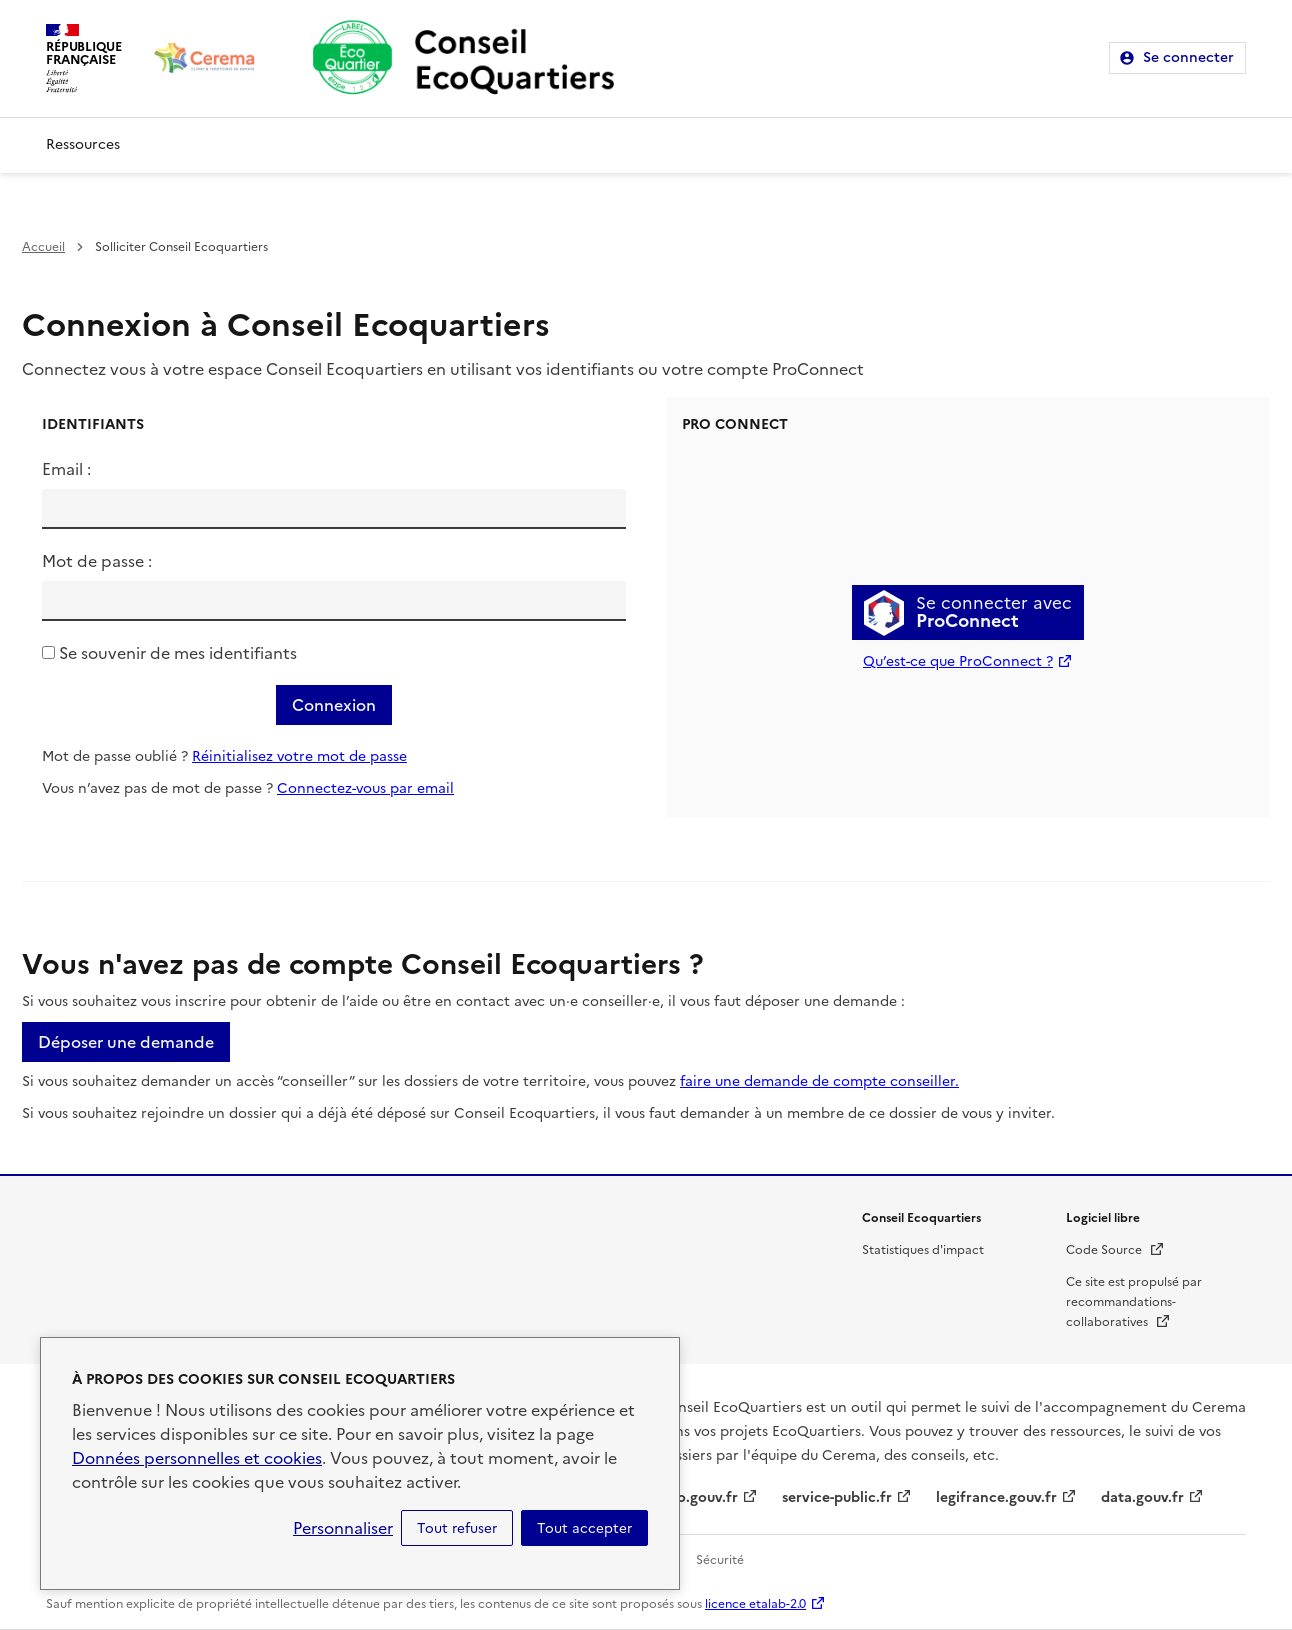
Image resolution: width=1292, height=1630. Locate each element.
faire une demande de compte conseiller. (819, 1081)
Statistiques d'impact (923, 1250)
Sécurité (720, 1560)
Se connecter (1188, 57)
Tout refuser (457, 1528)
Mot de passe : (97, 561)
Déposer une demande (126, 1042)
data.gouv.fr (1142, 1497)
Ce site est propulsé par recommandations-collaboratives (1134, 1302)
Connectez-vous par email (365, 788)
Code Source (1115, 1250)
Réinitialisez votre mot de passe (299, 756)
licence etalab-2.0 (755, 1604)
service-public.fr (837, 1497)
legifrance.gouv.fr (996, 1497)
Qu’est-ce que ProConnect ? (958, 661)
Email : (66, 469)
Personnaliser (343, 1528)
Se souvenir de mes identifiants (178, 653)
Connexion (334, 705)
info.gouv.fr (698, 1497)
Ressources (83, 144)
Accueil (43, 247)
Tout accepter (584, 1528)
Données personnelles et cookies (197, 1458)
